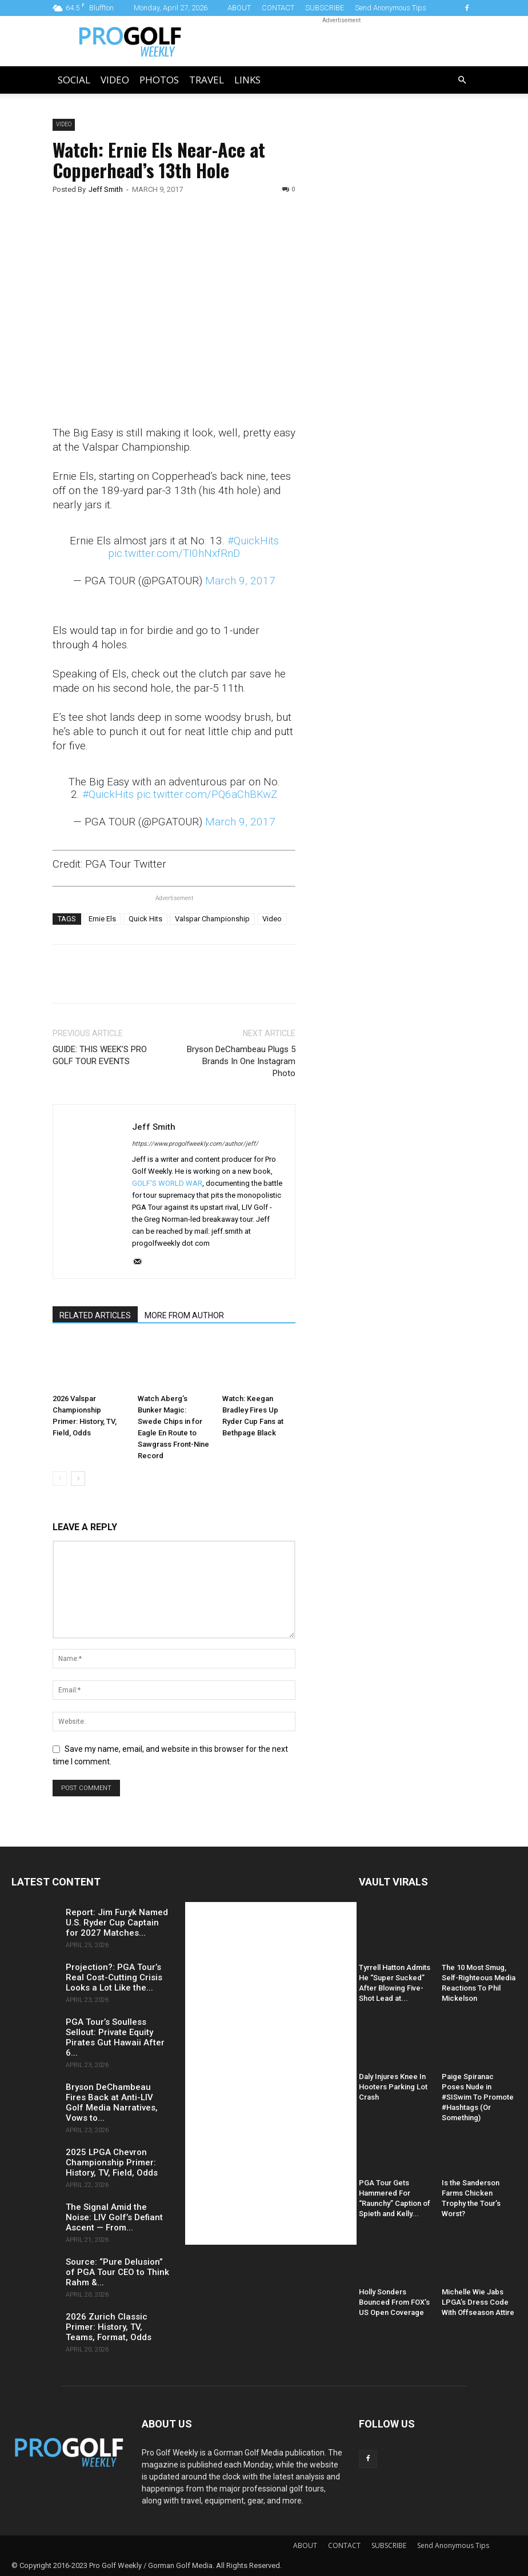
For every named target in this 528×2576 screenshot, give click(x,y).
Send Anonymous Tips (390, 7)
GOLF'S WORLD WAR (167, 1183)
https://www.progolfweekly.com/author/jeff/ (195, 1143)
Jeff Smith (106, 189)
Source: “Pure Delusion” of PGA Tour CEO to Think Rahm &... (117, 2272)
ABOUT (239, 7)
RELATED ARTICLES (95, 1315)
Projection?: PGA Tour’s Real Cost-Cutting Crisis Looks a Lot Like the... (114, 1977)
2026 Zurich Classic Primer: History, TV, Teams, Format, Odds (108, 2327)
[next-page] (78, 1478)
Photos (159, 79)
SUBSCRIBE (324, 7)
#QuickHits (253, 540)
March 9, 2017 (240, 580)
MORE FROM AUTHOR (184, 1315)
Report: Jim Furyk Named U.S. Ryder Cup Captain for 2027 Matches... (117, 1922)
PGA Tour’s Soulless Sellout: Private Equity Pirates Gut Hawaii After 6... (115, 2037)
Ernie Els (102, 918)
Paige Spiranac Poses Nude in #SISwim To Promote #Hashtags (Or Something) (478, 2097)
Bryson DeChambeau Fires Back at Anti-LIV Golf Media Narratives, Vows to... (112, 2102)
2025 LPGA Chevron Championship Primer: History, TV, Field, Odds (112, 2162)
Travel (206, 79)
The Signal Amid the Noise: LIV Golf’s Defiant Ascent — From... (114, 2217)
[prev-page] (60, 1478)
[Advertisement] (397, 314)
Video (115, 79)
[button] (461, 80)
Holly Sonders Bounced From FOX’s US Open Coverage (394, 2302)
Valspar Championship (212, 918)
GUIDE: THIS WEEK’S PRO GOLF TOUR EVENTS (100, 1055)
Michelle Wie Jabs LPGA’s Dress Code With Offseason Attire (478, 2302)
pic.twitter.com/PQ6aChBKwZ (207, 794)
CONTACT (278, 7)
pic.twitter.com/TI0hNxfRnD (174, 553)
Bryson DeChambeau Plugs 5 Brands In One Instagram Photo (241, 1061)
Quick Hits (145, 918)
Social (74, 79)
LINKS (247, 79)
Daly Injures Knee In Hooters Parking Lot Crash (393, 2086)
